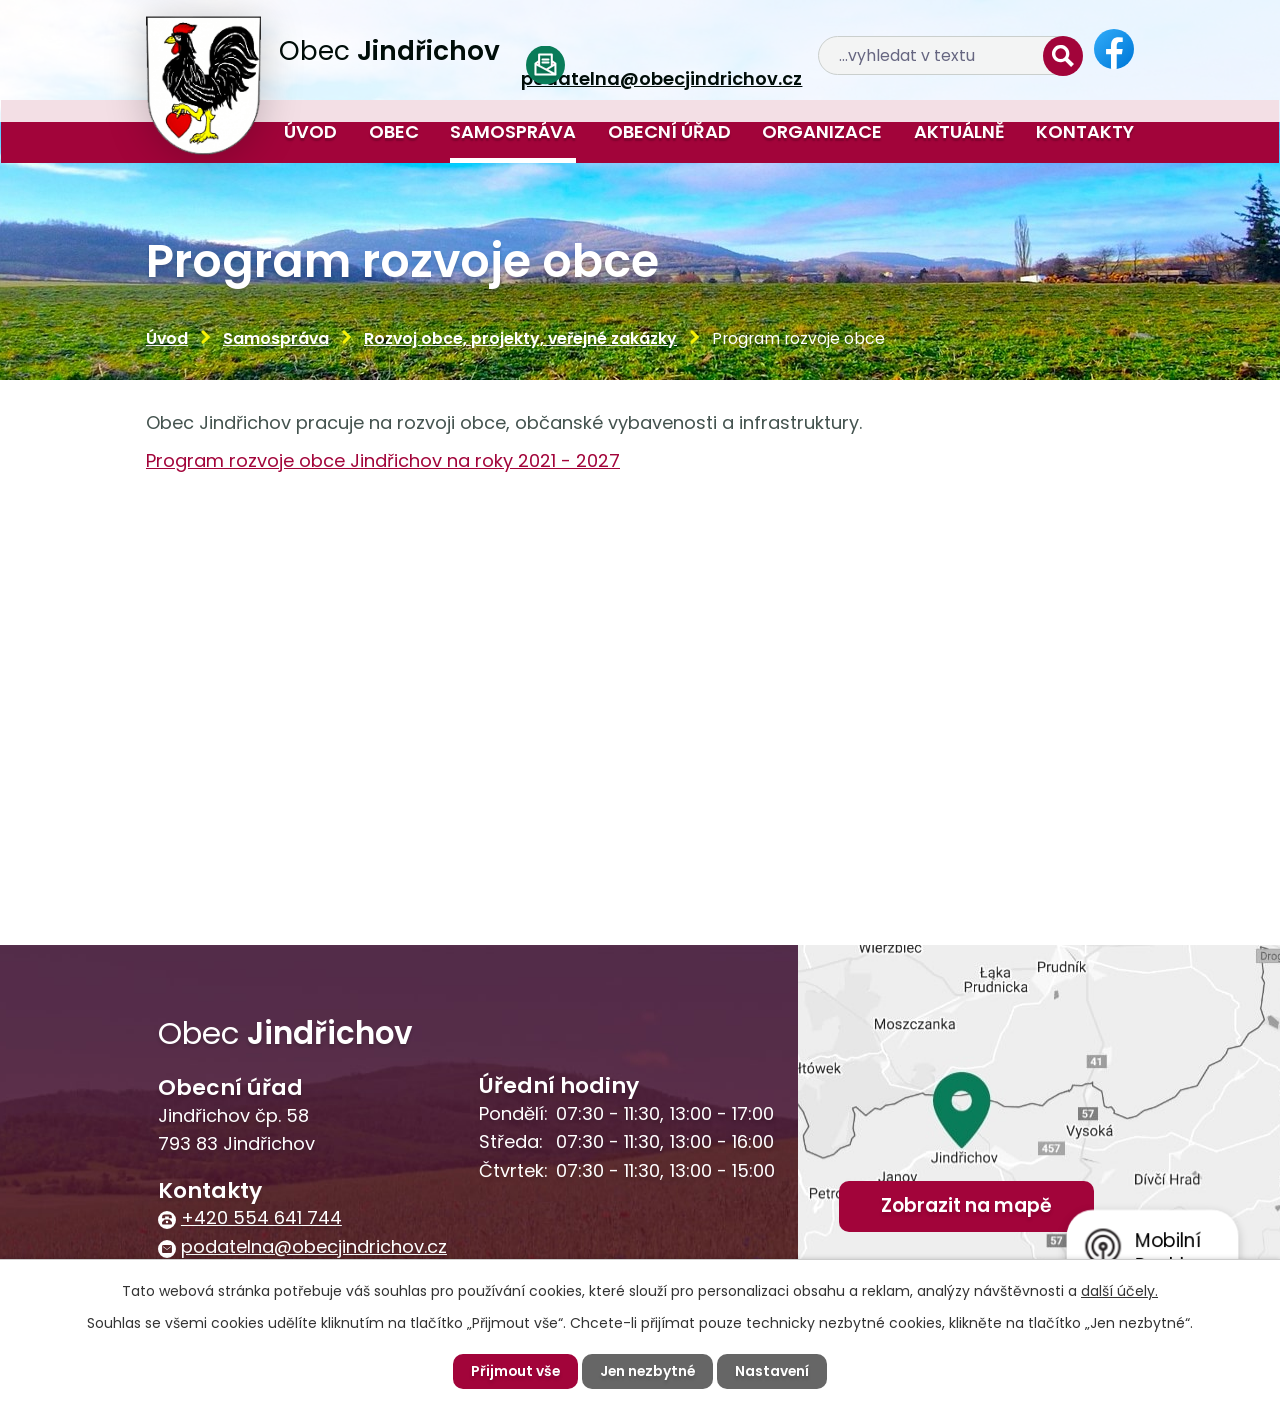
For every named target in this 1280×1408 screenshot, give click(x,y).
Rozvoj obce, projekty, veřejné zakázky (520, 338)
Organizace (822, 131)
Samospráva (513, 131)
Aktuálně (959, 131)
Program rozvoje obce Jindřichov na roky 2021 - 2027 (383, 460)
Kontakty (1085, 131)
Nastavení (774, 1371)
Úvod (310, 131)
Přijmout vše (513, 1371)
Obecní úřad (669, 131)
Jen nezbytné (648, 1371)
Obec (394, 131)
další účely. (1119, 1291)
